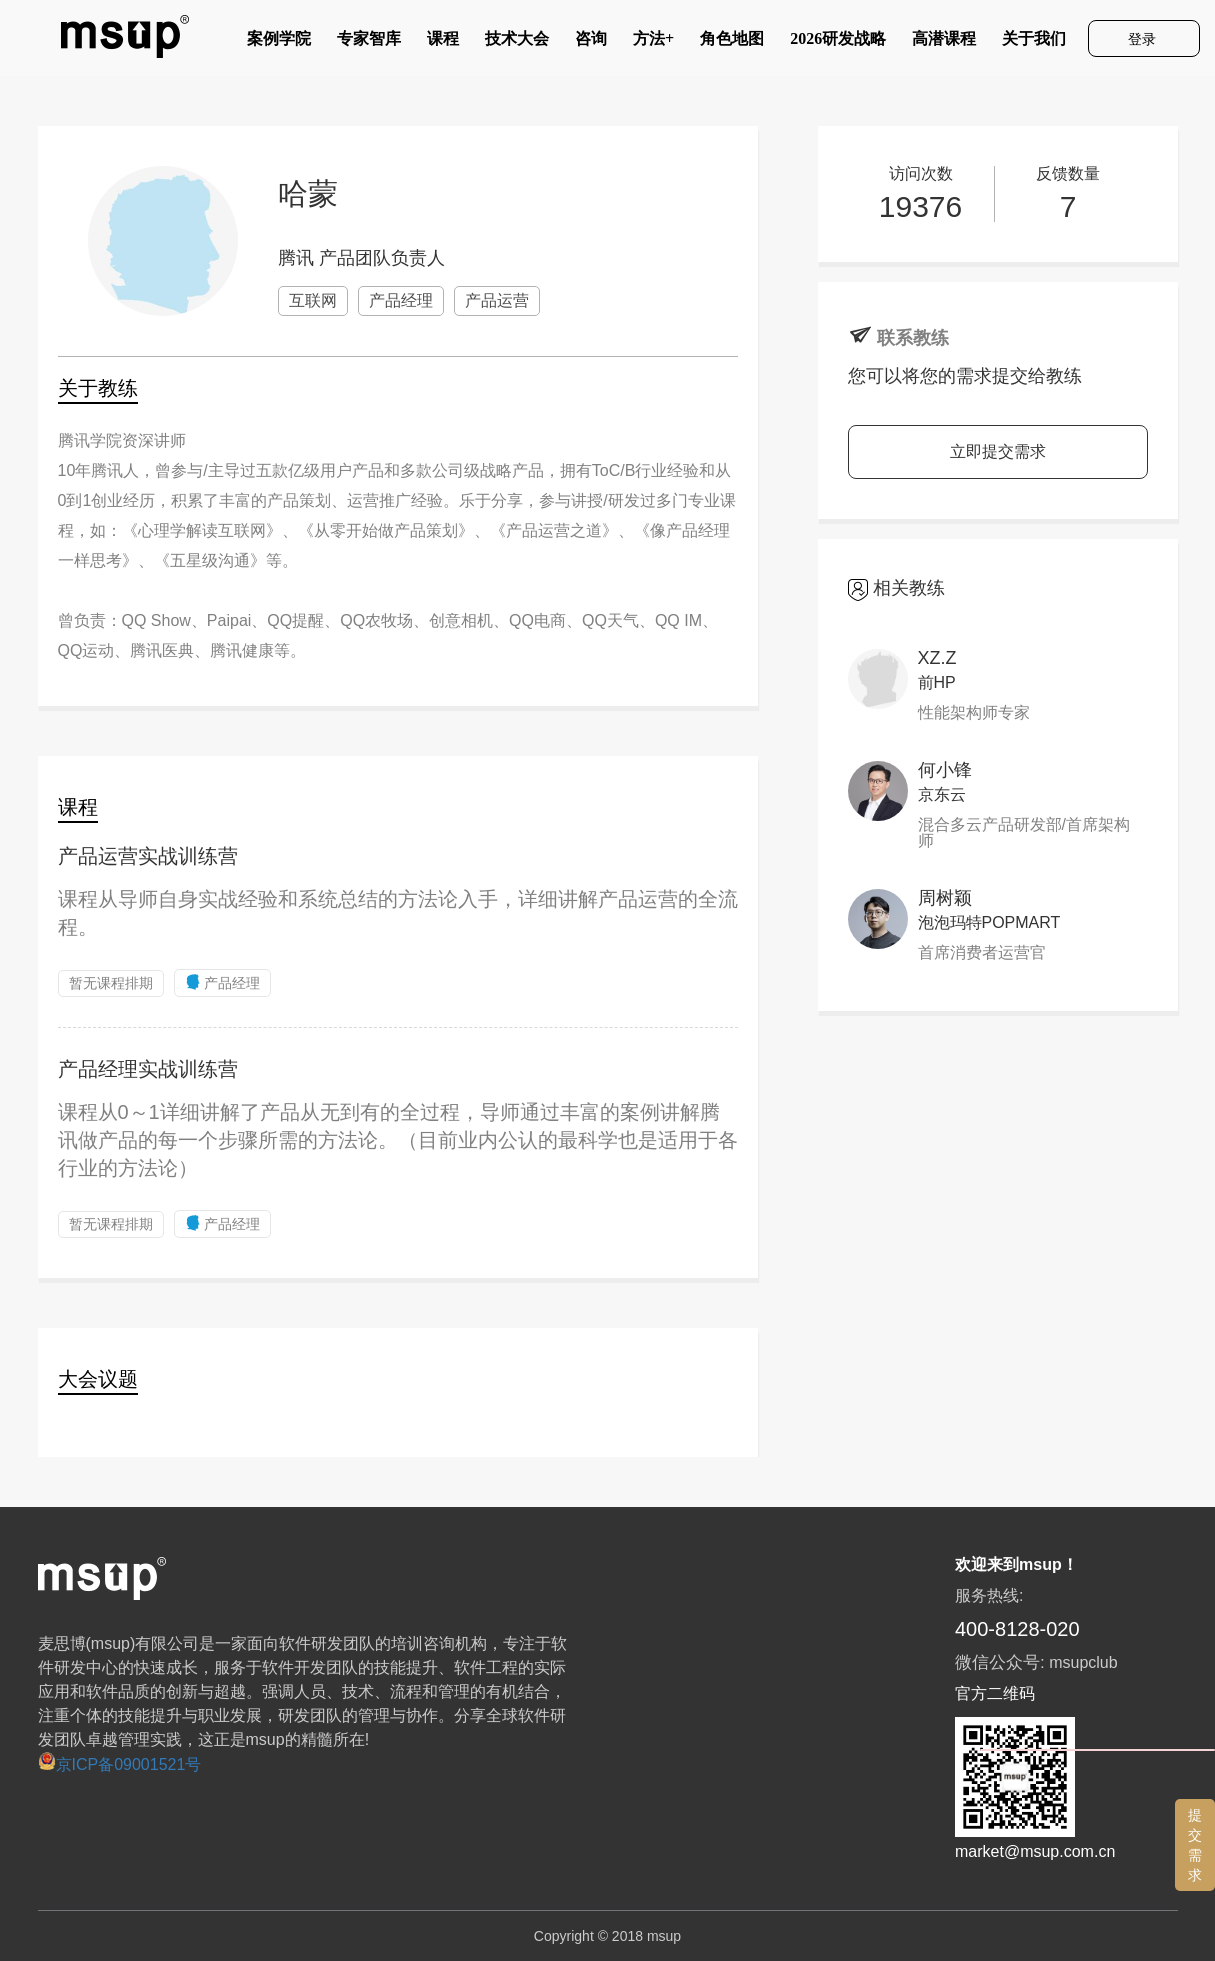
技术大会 (517, 43)
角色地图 (732, 43)
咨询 (591, 43)
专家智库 (369, 43)
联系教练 (913, 338)
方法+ (653, 43)
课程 (443, 43)
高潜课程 (944, 43)
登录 (1144, 39)
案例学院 (279, 43)
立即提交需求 (998, 451)
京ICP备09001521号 (120, 1764)
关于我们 (1034, 43)
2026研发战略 (838, 43)
